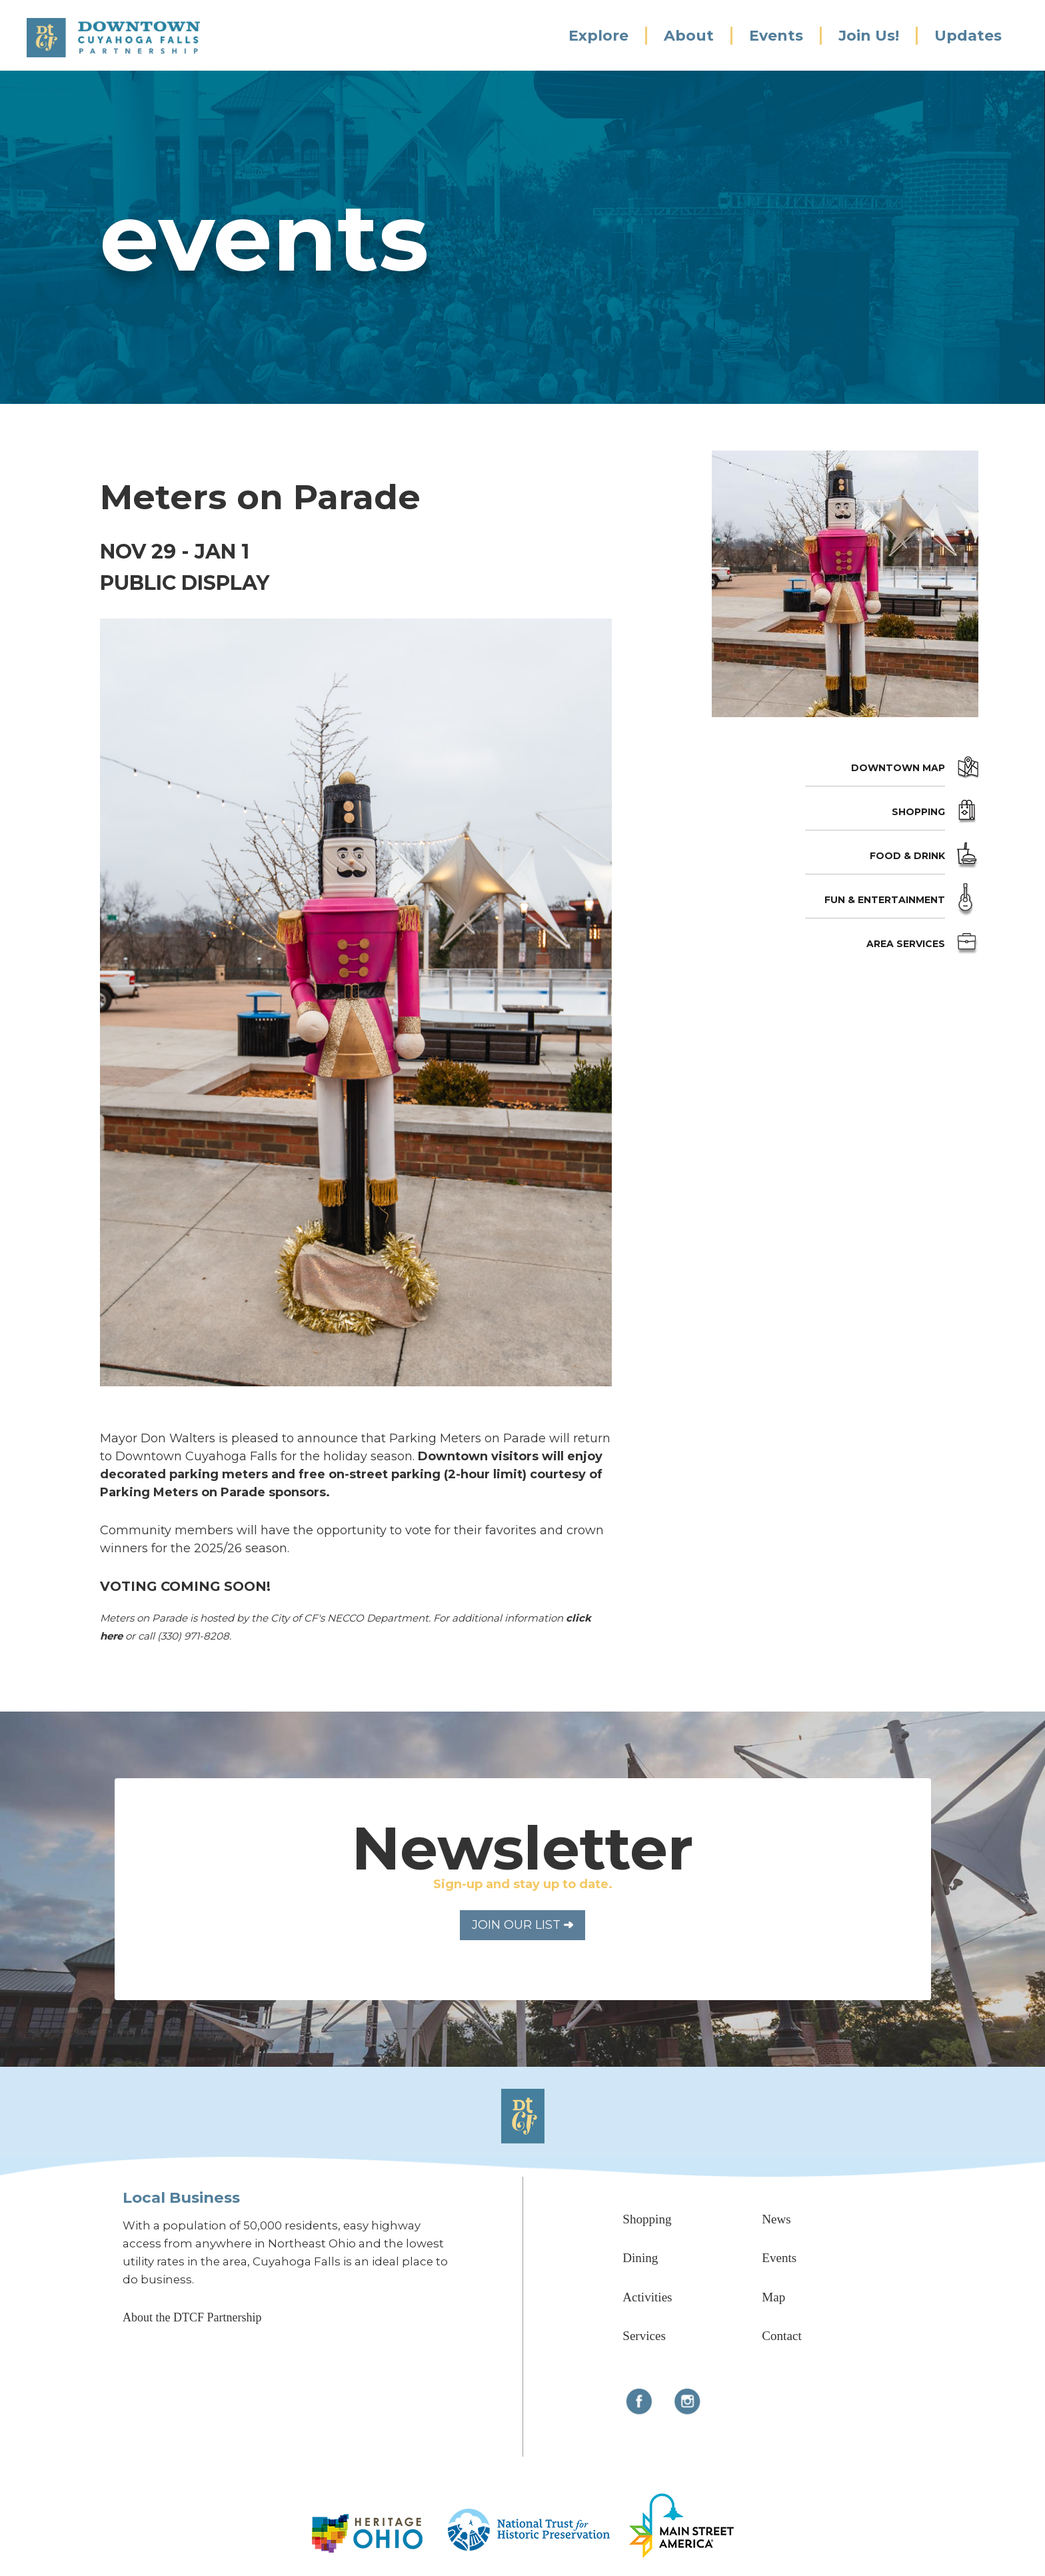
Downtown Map (898, 768)
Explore (598, 36)
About (689, 36)
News (776, 2219)
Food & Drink (907, 856)
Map (773, 2297)
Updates (968, 36)
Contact (781, 2336)
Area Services (905, 944)
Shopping (918, 812)
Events (776, 36)
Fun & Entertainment (884, 900)
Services (644, 2336)
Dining (640, 2258)
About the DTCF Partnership (192, 2317)
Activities (647, 2297)
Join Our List (522, 1925)
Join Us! (868, 36)
